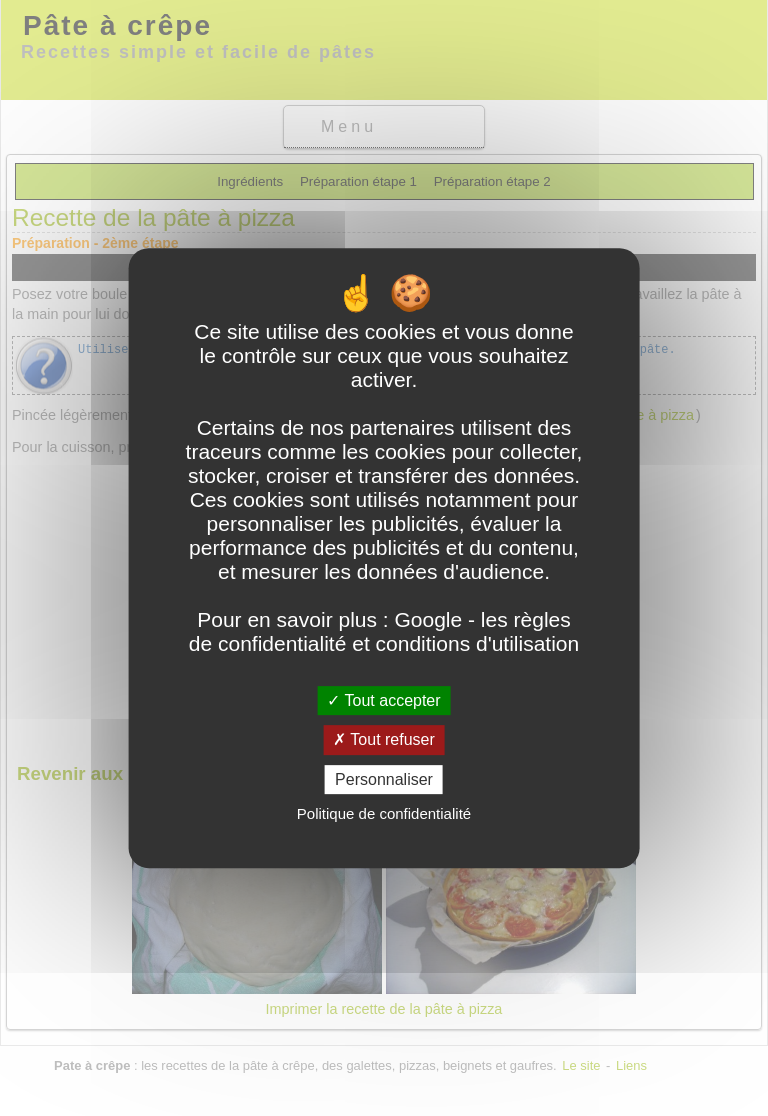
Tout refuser (384, 739)
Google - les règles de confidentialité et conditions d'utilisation (384, 631)
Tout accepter (383, 700)
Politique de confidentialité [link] (384, 813)
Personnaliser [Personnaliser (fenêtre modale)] (384, 779)
